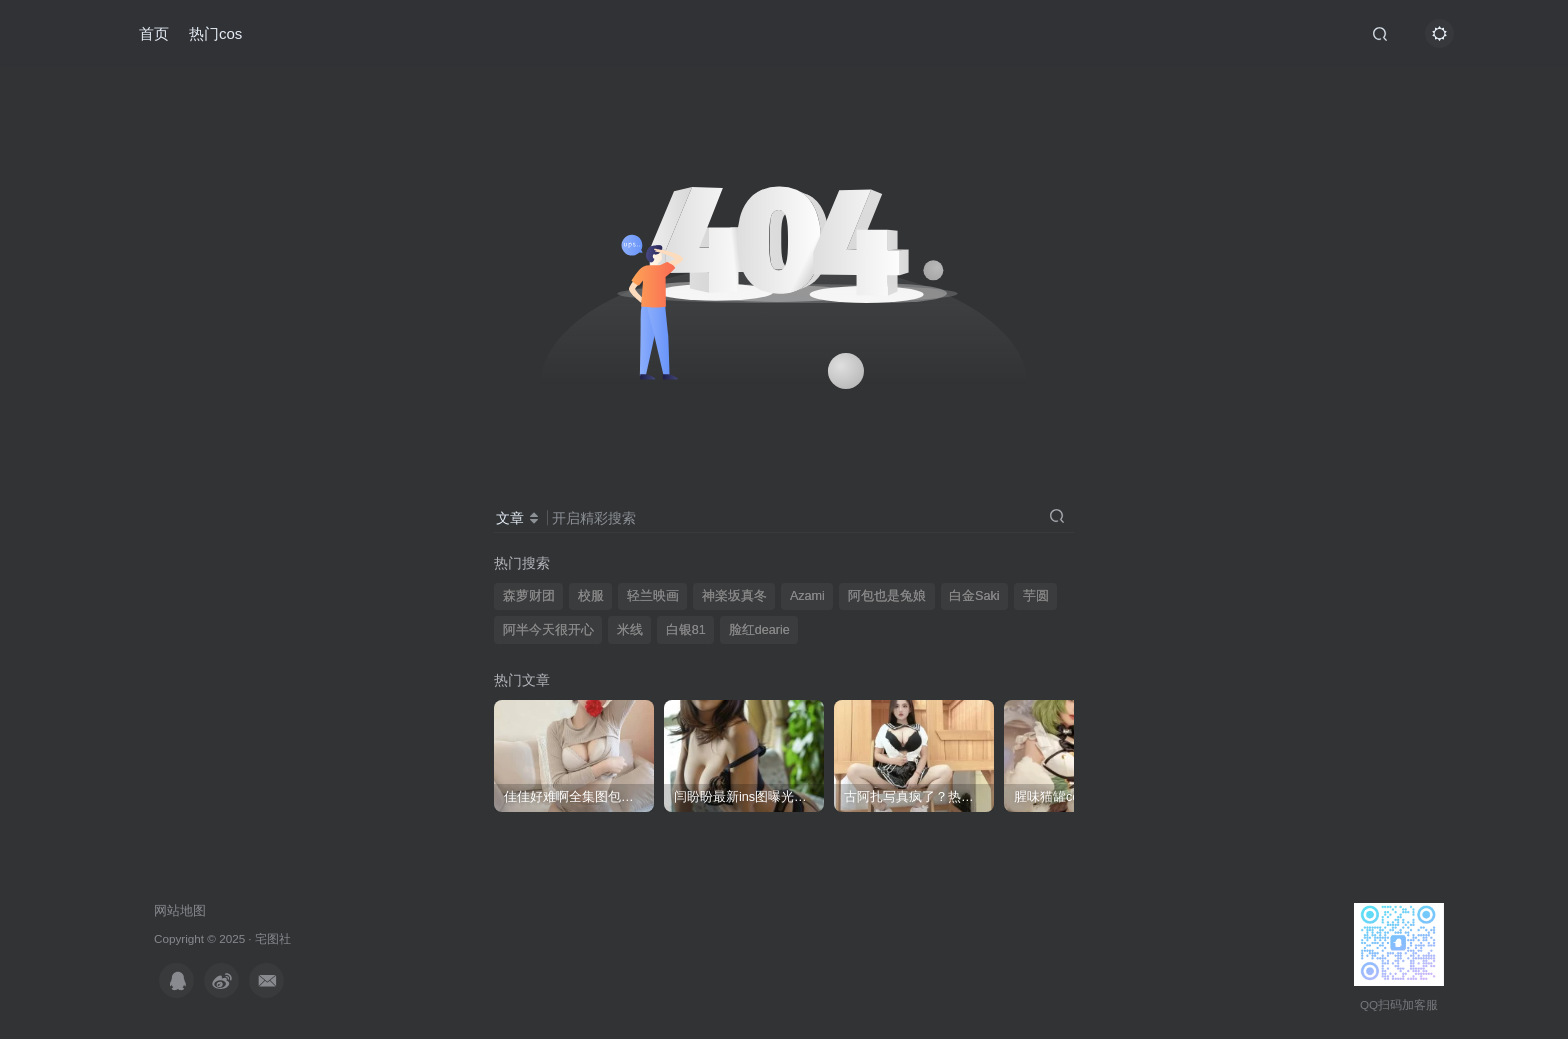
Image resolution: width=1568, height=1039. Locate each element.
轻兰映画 (653, 596)
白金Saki (974, 596)
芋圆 (1036, 596)
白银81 (686, 630)
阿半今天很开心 (548, 630)
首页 (154, 33)
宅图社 (273, 938)
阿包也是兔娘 (887, 596)
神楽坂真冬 (734, 596)
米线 (630, 630)
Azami (807, 596)
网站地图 (180, 910)
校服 (591, 596)
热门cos (215, 33)
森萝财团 (529, 596)
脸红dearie (759, 630)
